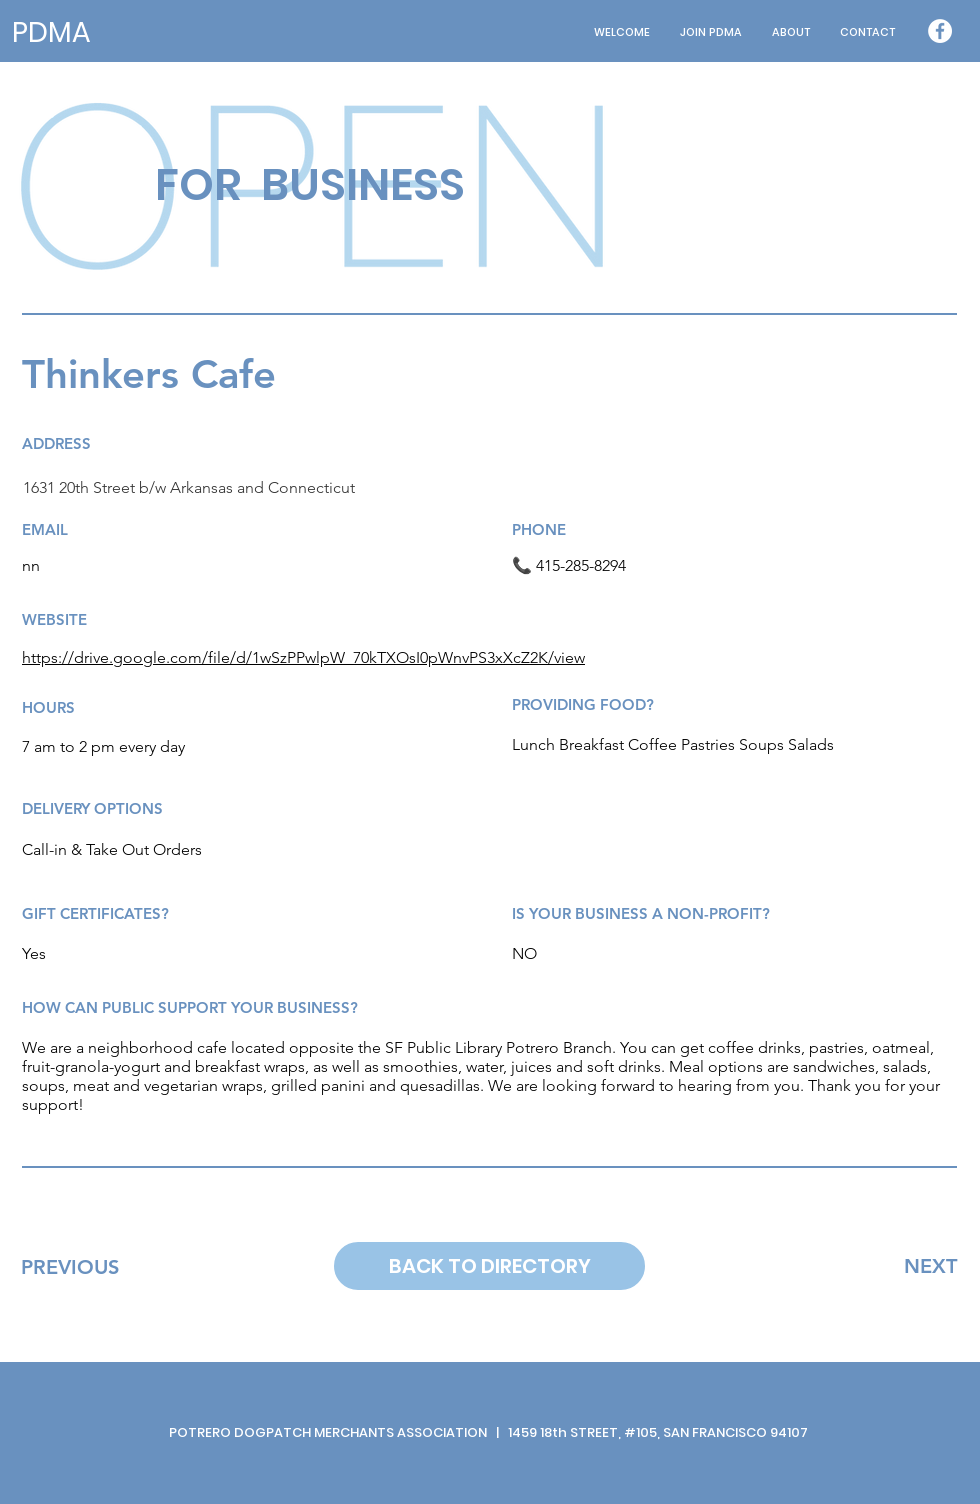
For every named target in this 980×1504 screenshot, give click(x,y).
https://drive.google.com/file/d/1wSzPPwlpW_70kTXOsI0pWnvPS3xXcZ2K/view (303, 657)
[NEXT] (930, 1266)
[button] (791, 32)
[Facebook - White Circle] (940, 31)
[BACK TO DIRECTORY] (489, 1266)
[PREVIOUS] (69, 1267)
